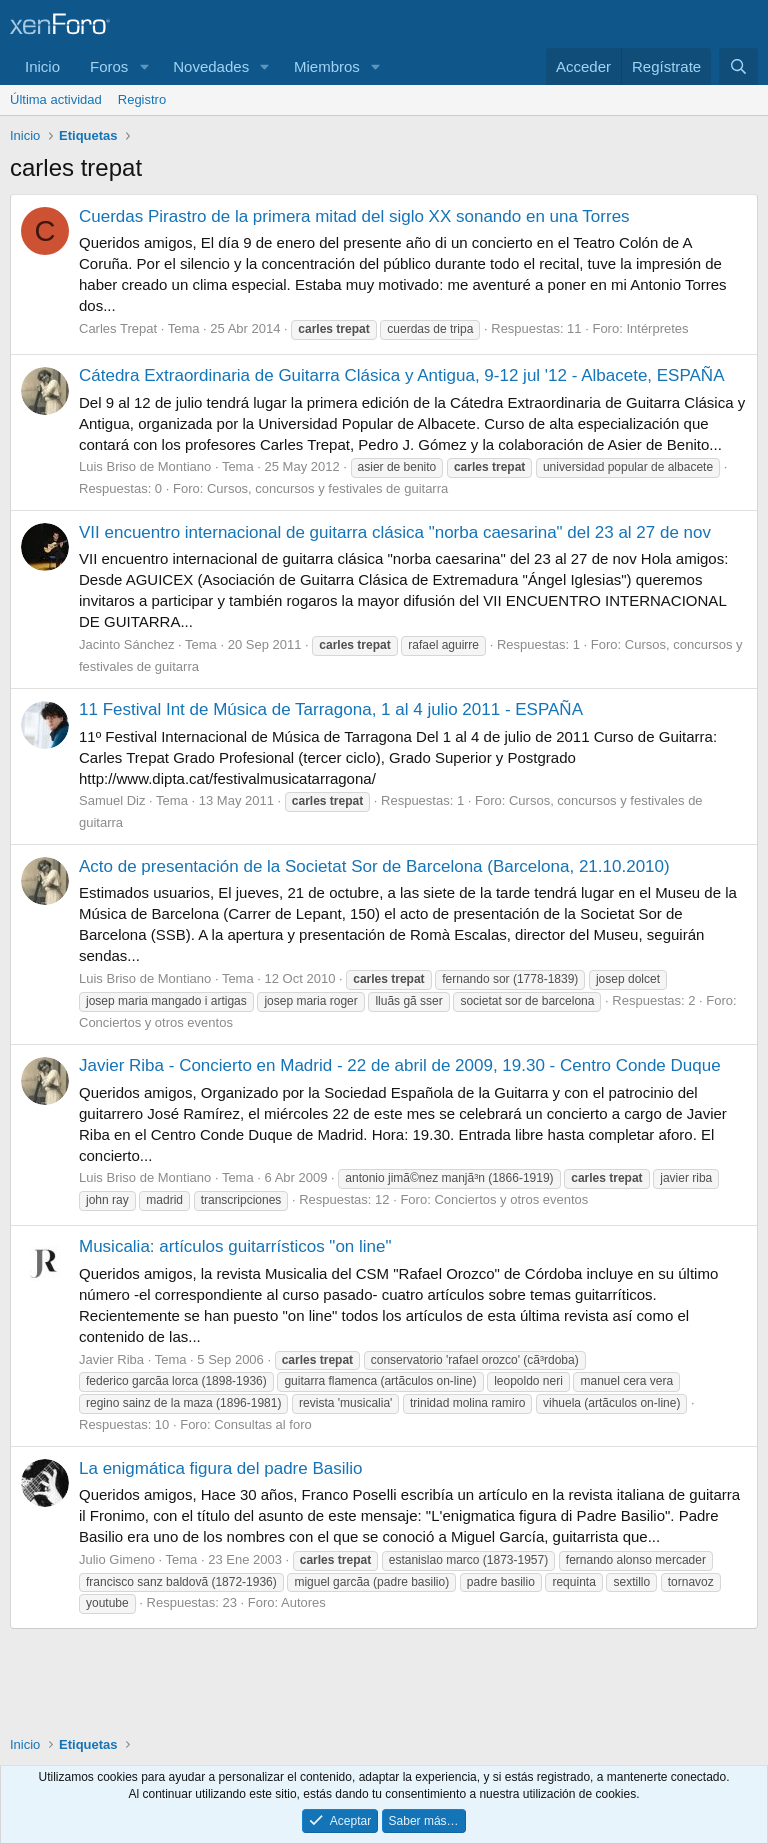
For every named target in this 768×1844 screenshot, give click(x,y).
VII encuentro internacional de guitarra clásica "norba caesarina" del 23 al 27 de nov (395, 532)
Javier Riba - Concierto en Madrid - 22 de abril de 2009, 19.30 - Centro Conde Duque (400, 1065)
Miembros (327, 66)
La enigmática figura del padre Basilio (221, 1468)
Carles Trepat (118, 328)
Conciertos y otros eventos (156, 1022)
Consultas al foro (263, 1424)
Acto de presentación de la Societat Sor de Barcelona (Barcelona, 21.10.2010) (374, 866)
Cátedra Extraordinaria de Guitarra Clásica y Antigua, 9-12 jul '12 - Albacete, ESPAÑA (402, 375)
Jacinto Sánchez (126, 644)
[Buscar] (738, 66)
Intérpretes (657, 328)
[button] (144, 66)
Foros (109, 66)
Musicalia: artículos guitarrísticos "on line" (235, 1246)
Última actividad (56, 99)
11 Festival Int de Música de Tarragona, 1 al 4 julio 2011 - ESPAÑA (331, 709)
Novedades (211, 66)
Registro (142, 99)
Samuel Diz (112, 800)
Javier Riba (111, 1359)
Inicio (42, 66)
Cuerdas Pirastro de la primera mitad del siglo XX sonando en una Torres (354, 216)
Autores (303, 1602)
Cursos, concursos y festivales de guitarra (327, 488)
